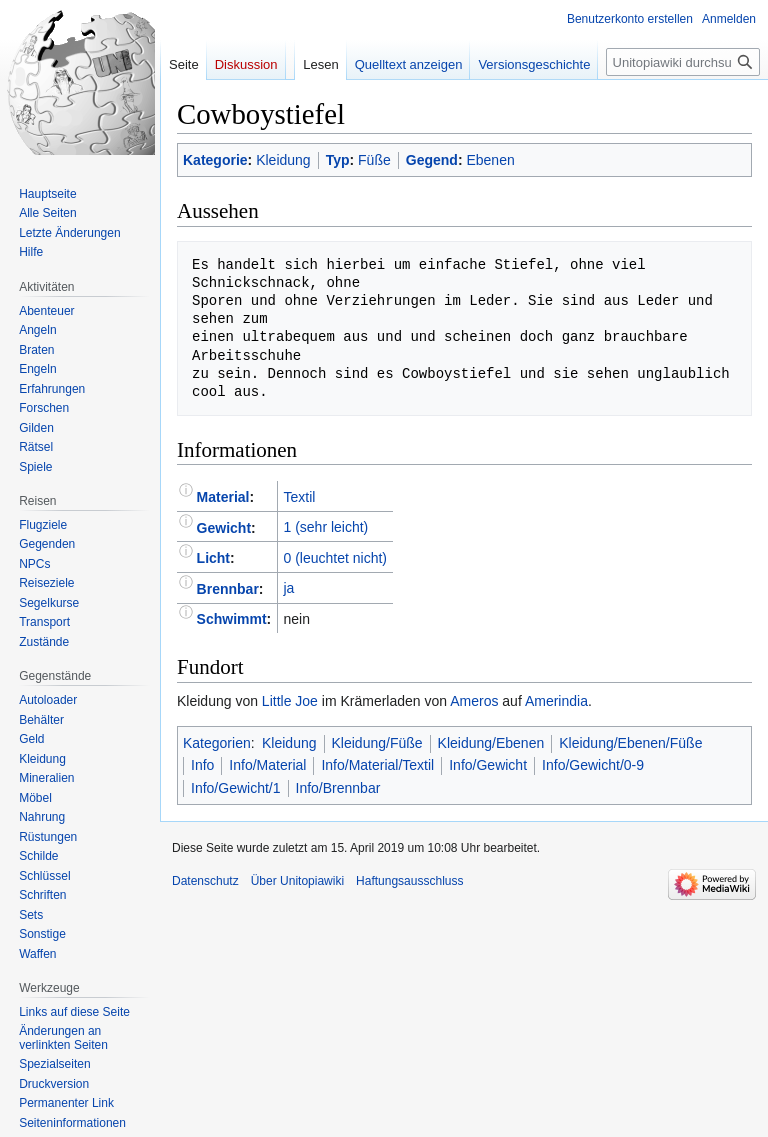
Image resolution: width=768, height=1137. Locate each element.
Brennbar (228, 588)
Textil (299, 497)
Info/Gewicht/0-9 (593, 765)
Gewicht (224, 527)
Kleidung (283, 160)
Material (223, 497)
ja (288, 588)
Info (202, 765)
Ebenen (490, 160)
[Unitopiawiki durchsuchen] (683, 62)
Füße (374, 160)
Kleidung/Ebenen (491, 743)
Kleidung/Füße (377, 743)
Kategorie (215, 160)
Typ (338, 160)
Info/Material (267, 765)
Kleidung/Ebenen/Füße (630, 743)
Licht (213, 558)
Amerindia (556, 701)
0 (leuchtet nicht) (335, 558)
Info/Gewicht (488, 765)
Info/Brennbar (338, 788)
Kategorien (217, 743)
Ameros (474, 701)
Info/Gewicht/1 (236, 788)
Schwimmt (232, 619)
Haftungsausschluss (409, 881)
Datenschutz (205, 881)
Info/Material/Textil (377, 765)
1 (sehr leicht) (325, 527)
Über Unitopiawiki (297, 881)
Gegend (432, 160)
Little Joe (290, 701)
